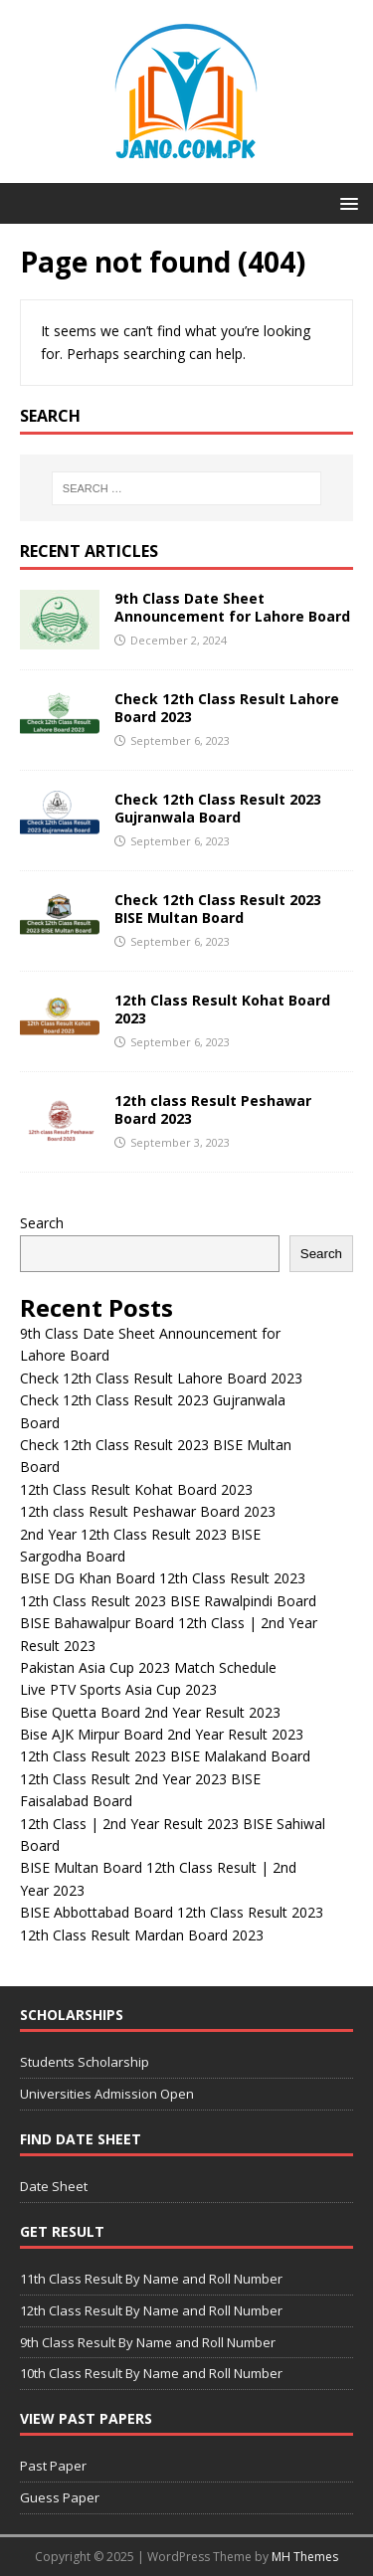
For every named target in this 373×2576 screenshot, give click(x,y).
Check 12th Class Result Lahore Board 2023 (226, 707)
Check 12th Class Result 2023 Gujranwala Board (217, 808)
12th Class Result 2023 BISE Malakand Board (165, 1756)
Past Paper (53, 2466)
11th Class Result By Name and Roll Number (151, 2279)
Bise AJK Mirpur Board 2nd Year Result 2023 (161, 1734)
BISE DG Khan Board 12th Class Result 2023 (162, 1577)
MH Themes (305, 2556)
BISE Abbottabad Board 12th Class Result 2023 (171, 1912)
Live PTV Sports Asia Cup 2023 (118, 1689)
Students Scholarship (84, 2062)
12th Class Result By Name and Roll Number (151, 2310)
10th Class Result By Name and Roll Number (151, 2373)
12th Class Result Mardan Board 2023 (142, 1935)
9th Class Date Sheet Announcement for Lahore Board (232, 607)
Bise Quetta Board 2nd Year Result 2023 (150, 1712)
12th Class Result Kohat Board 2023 (222, 1009)
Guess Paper (59, 2497)
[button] (345, 202)
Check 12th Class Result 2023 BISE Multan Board (217, 908)
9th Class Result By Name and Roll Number (148, 2342)
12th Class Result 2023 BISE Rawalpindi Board (168, 1600)
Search (42, 1222)
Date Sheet (54, 2186)
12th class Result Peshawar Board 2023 (212, 1109)
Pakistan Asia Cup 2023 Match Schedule (148, 1667)
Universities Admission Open (107, 2094)
